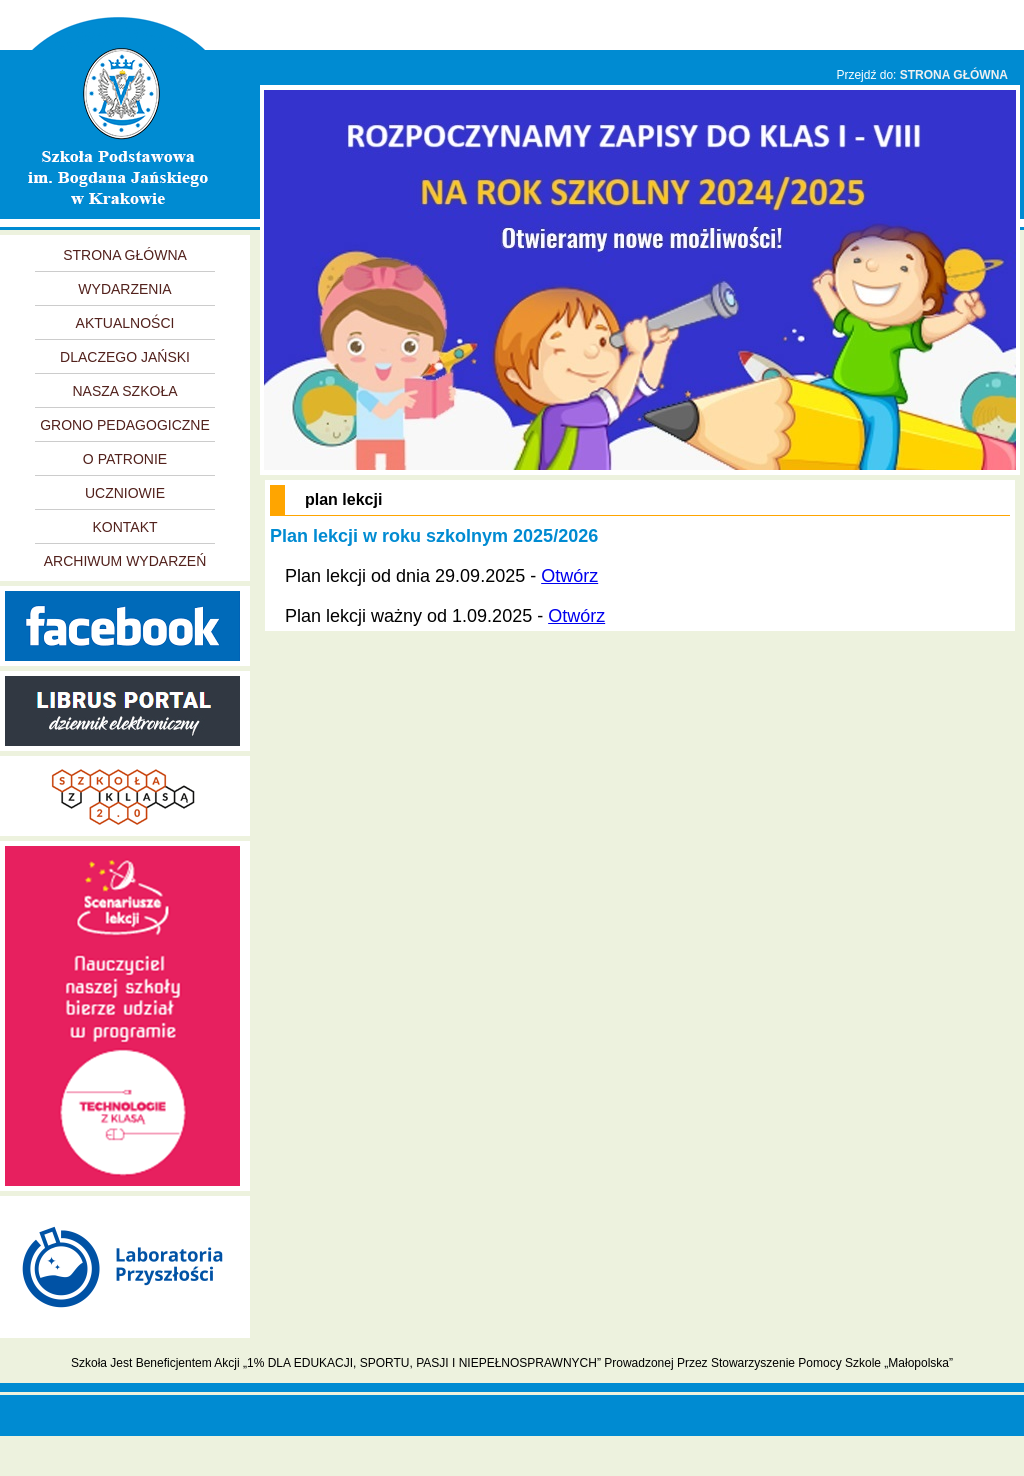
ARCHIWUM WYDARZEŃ (125, 561)
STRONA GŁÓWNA (954, 75)
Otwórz (569, 576)
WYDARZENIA (124, 289)
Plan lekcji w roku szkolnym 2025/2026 (434, 536)
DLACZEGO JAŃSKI (125, 357)
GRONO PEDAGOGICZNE (125, 425)
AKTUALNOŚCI (125, 323)
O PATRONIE (125, 459)
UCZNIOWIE (125, 493)
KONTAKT (124, 527)
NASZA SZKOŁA (124, 391)
